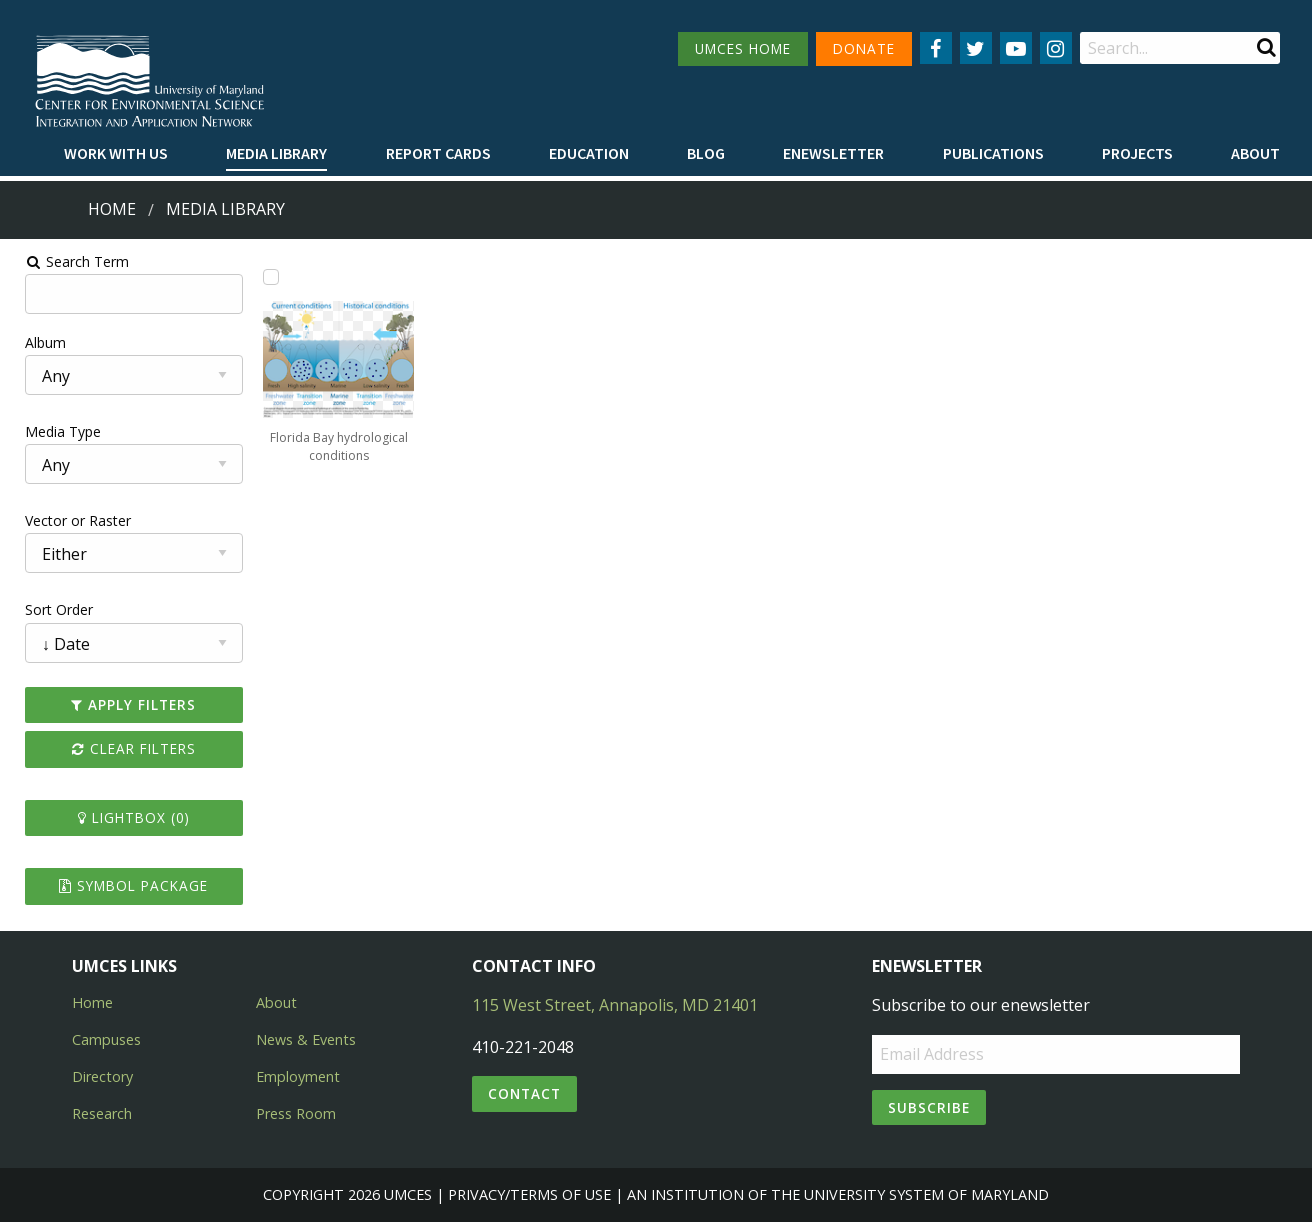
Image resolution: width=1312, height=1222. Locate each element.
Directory (102, 1076)
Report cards (438, 153)
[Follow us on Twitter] (976, 48)
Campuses (106, 1039)
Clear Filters (124, 748)
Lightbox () (124, 817)
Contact (524, 1093)
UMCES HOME (743, 48)
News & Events (306, 1039)
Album (33, 342)
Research (102, 1113)
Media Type (51, 431)
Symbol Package (123, 885)
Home (112, 209)
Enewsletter (833, 153)
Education (589, 153)
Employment (298, 1076)
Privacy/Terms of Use (529, 1194)
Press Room (296, 1113)
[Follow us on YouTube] (1016, 48)
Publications (993, 153)
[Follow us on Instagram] (1056, 48)
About (1255, 153)
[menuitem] (116, 154)
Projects (1137, 153)
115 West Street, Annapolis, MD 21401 (615, 1005)
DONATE (864, 48)
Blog (706, 153)
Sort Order (47, 609)
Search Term (65, 261)
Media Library (276, 153)
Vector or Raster (66, 520)
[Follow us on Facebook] (936, 48)
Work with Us (116, 153)
